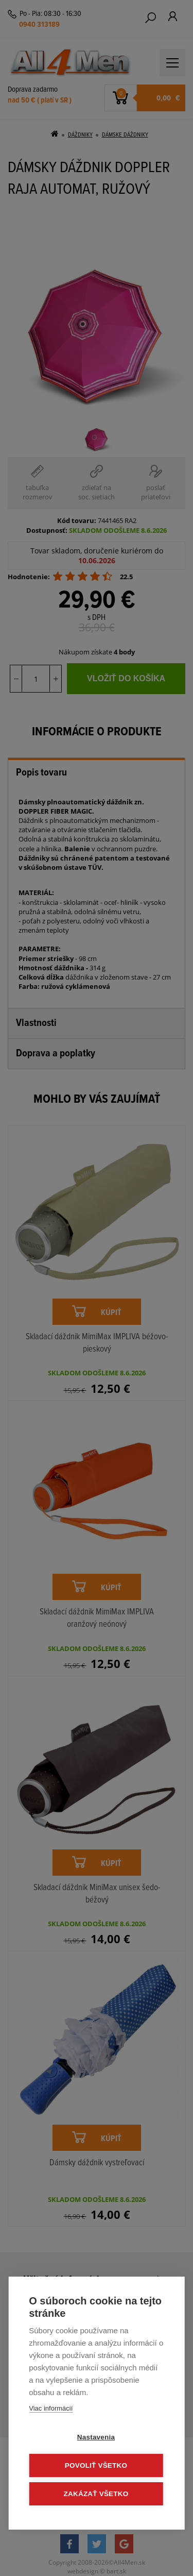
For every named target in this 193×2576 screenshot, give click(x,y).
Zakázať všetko (96, 2494)
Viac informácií (51, 2408)
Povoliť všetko (96, 2465)
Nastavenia (96, 2437)
